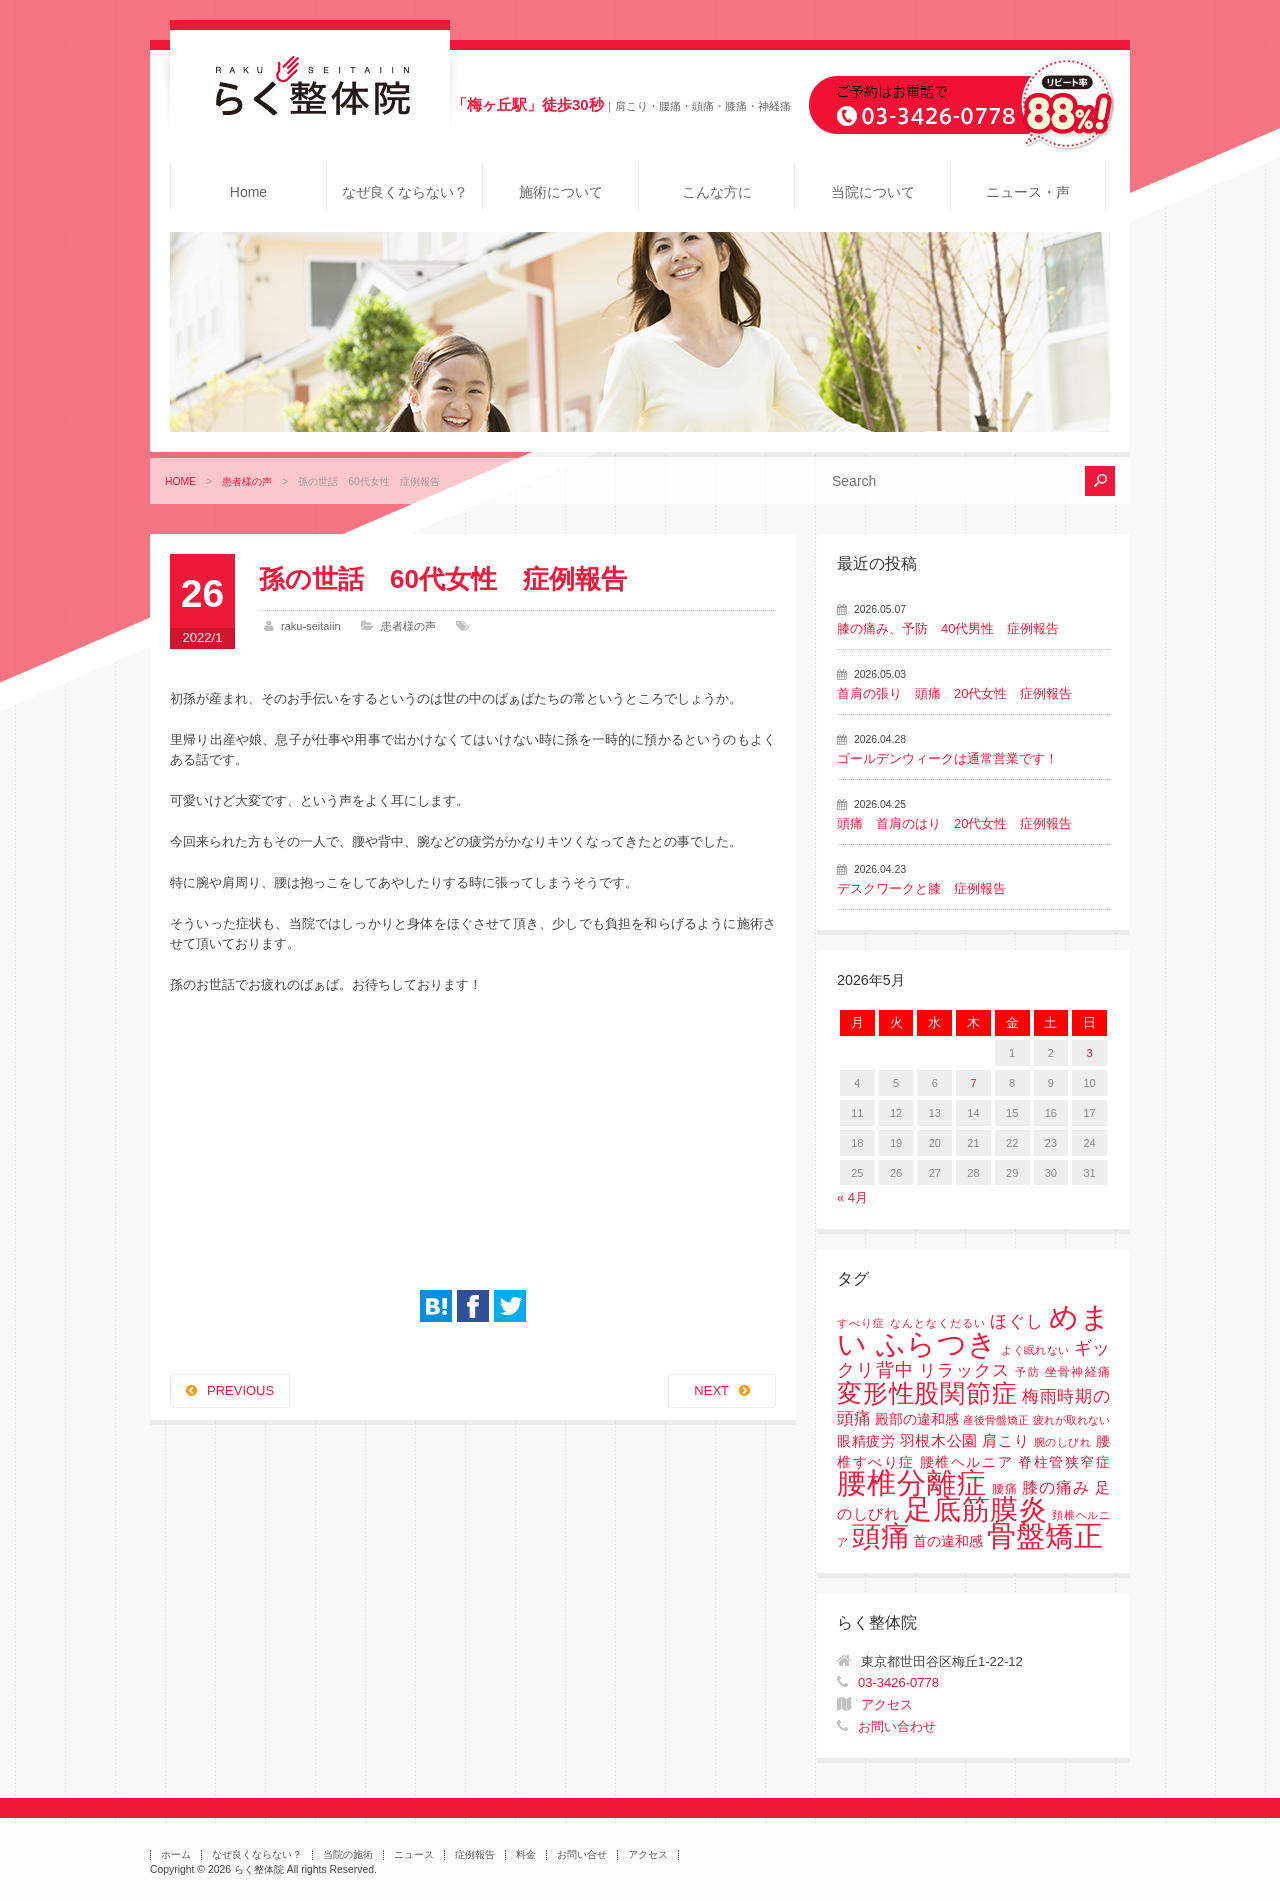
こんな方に (717, 192)
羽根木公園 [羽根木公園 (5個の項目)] (939, 1440)
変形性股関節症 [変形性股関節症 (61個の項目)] (927, 1393)
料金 (526, 1854)
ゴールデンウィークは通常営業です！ (947, 758)
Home (248, 192)
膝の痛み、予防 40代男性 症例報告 (948, 628)
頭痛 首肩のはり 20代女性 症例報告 (954, 823)
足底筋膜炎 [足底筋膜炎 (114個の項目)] (976, 1509)
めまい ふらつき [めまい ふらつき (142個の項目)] (973, 1330)
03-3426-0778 (898, 1682)
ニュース (414, 1854)
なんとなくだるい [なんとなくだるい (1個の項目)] (938, 1323)
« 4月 (852, 1197)
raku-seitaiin (311, 626)
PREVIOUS (240, 1390)
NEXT (711, 1390)
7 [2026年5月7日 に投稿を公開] (973, 1083)
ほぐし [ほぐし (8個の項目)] (1017, 1321)
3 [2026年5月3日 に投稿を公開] (1090, 1053)
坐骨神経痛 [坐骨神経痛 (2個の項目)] (1077, 1372)
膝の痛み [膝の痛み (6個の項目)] (1056, 1487)
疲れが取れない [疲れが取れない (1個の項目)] (1071, 1420)
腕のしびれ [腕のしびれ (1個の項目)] (1063, 1442)
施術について (561, 192)
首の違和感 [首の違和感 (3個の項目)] (948, 1541)
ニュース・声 (1028, 192)
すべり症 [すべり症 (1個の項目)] (861, 1323)
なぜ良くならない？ (405, 192)
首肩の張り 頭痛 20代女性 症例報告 (954, 693)
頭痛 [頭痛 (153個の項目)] (881, 1536)
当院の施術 (348, 1854)
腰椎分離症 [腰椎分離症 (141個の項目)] (912, 1483)
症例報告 (475, 1854)
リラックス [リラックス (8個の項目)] (964, 1370)
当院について (873, 192)
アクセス (887, 1704)
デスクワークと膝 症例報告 (921, 888)
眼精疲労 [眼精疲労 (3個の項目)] (866, 1441)
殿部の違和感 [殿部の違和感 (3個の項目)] (917, 1419)
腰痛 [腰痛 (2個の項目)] (1005, 1489)
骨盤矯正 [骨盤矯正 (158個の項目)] (1045, 1535)
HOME (180, 481)
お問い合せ (582, 1854)
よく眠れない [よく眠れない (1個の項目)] (1035, 1350)
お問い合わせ (897, 1726)
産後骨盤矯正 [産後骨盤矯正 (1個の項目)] (996, 1420)
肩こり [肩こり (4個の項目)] (1005, 1441)
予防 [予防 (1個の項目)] (1027, 1372)
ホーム (176, 1854)
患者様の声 (247, 481)
